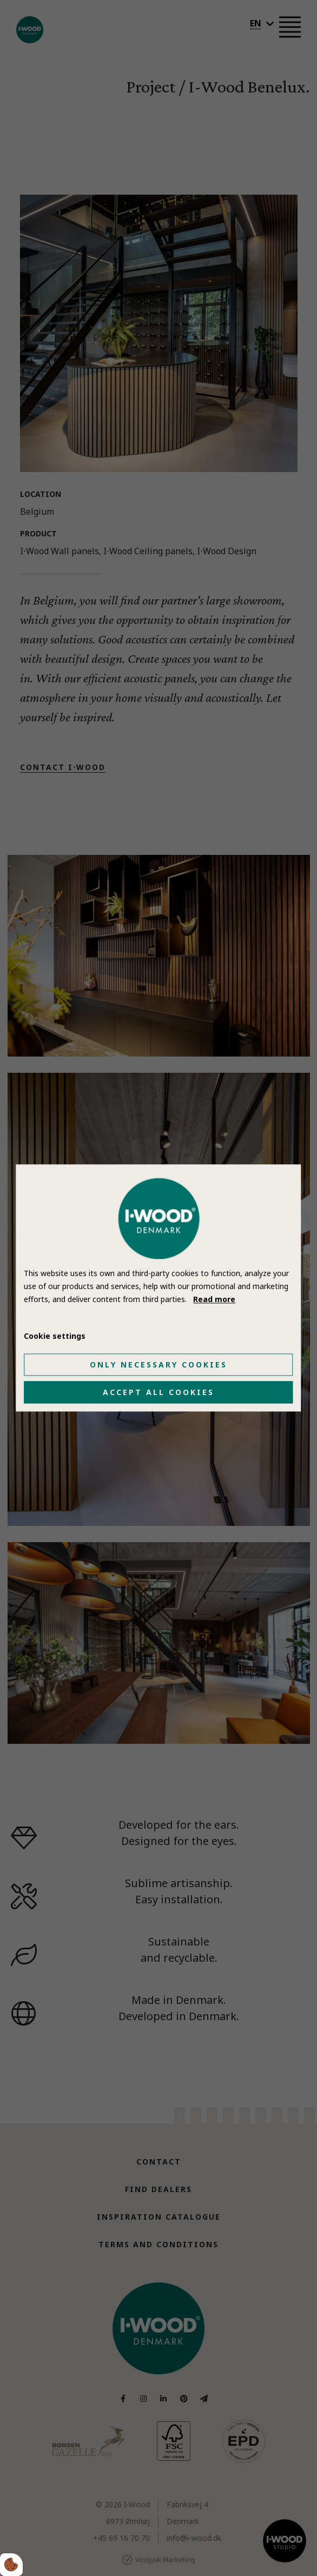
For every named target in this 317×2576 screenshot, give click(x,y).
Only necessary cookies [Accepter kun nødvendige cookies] (158, 1365)
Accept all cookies (158, 1392)
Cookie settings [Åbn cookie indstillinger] (54, 1336)
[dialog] (158, 1287)
